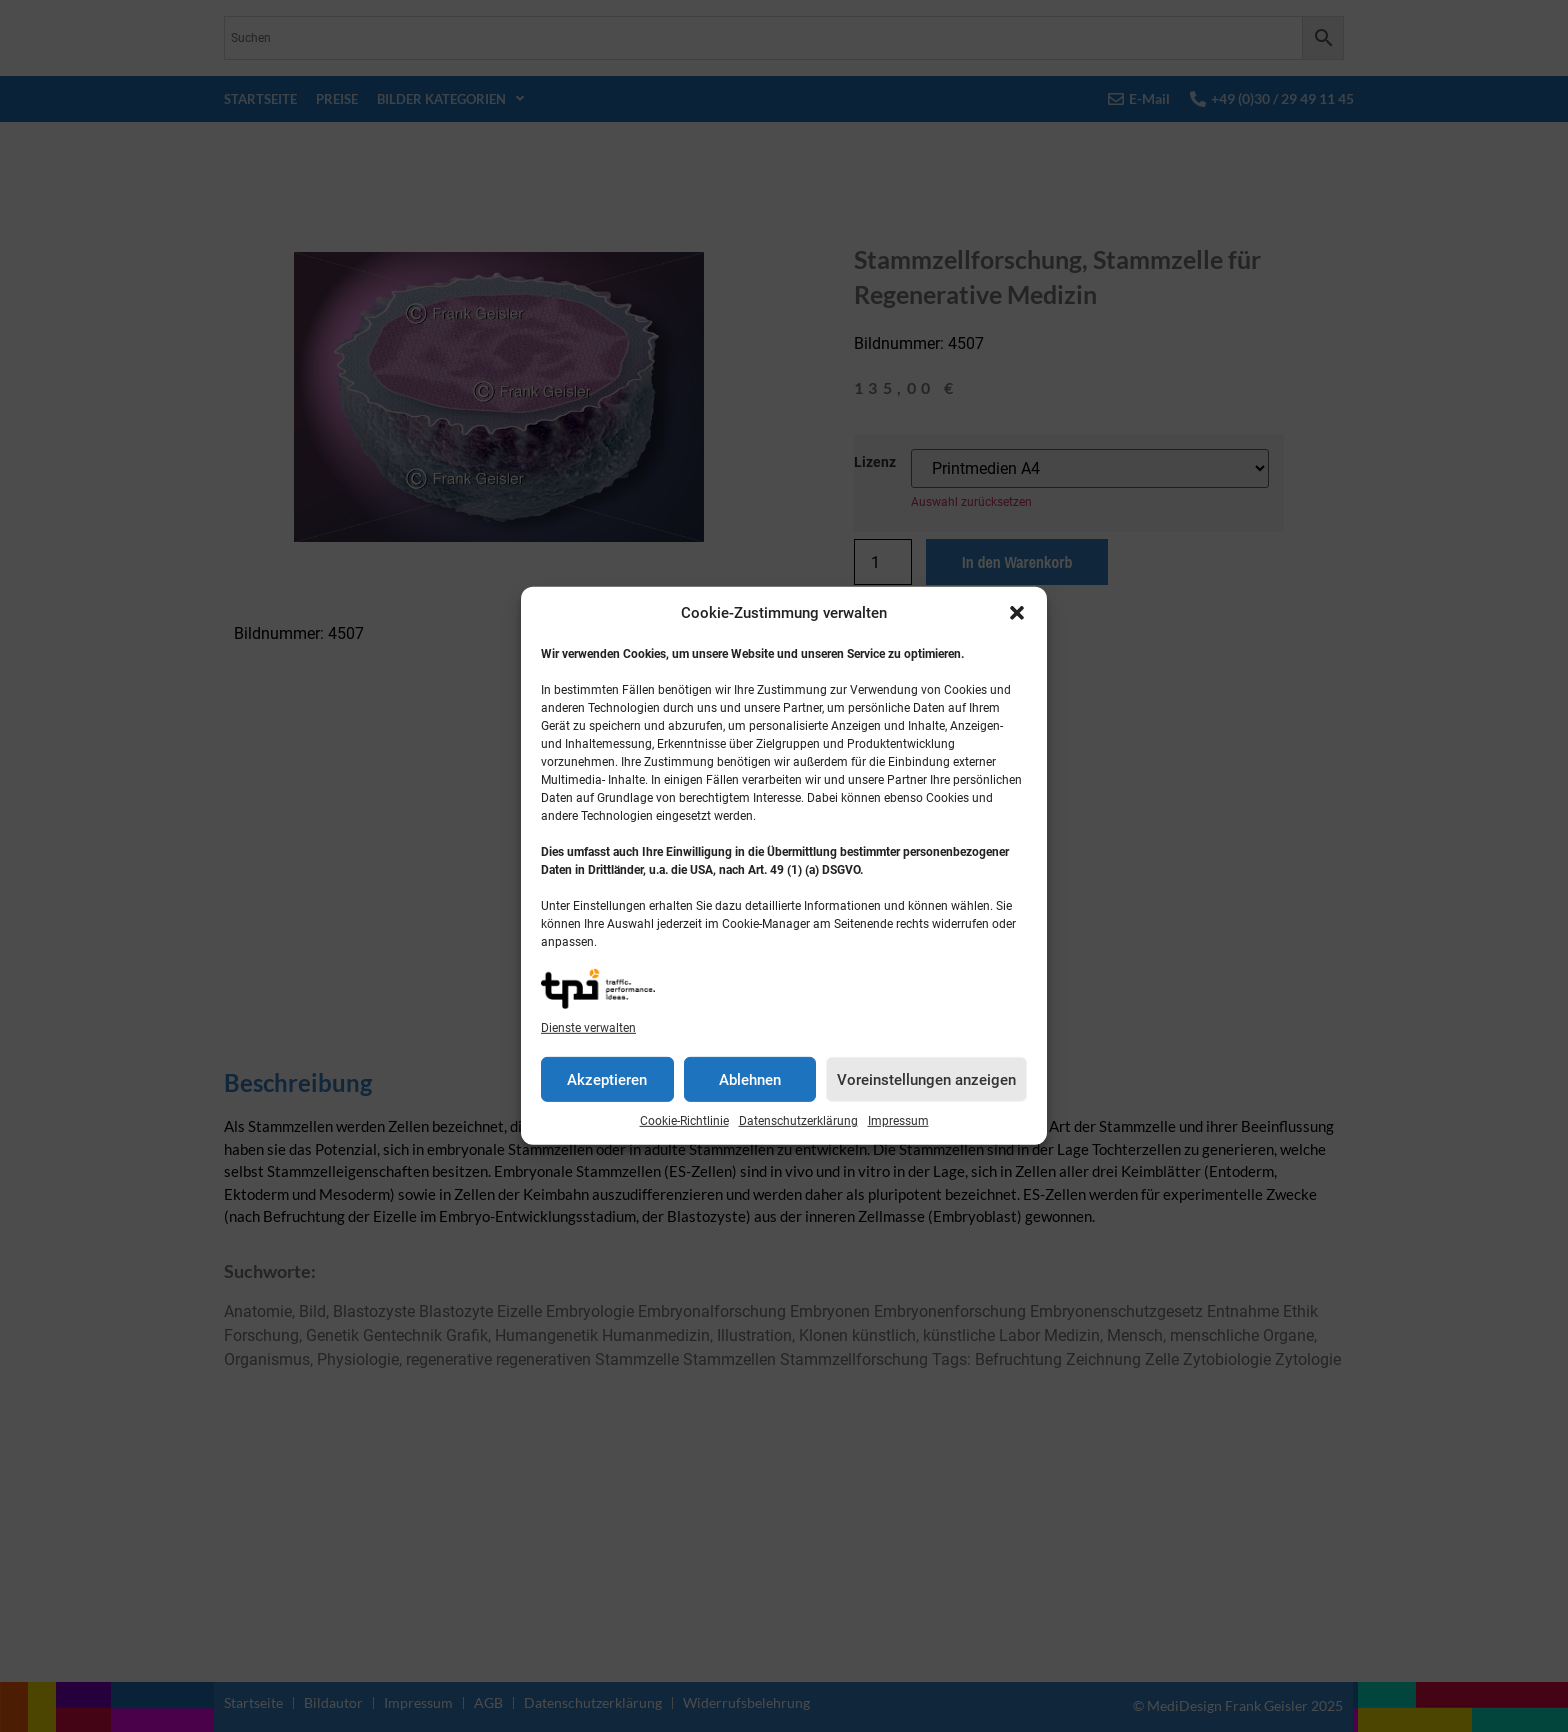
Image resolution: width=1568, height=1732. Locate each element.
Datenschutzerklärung (798, 1121)
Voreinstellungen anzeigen (926, 1080)
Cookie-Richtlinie (684, 1121)
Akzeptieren (607, 1080)
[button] (1017, 613)
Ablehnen (750, 1080)
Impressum (898, 1121)
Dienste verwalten (588, 1028)
